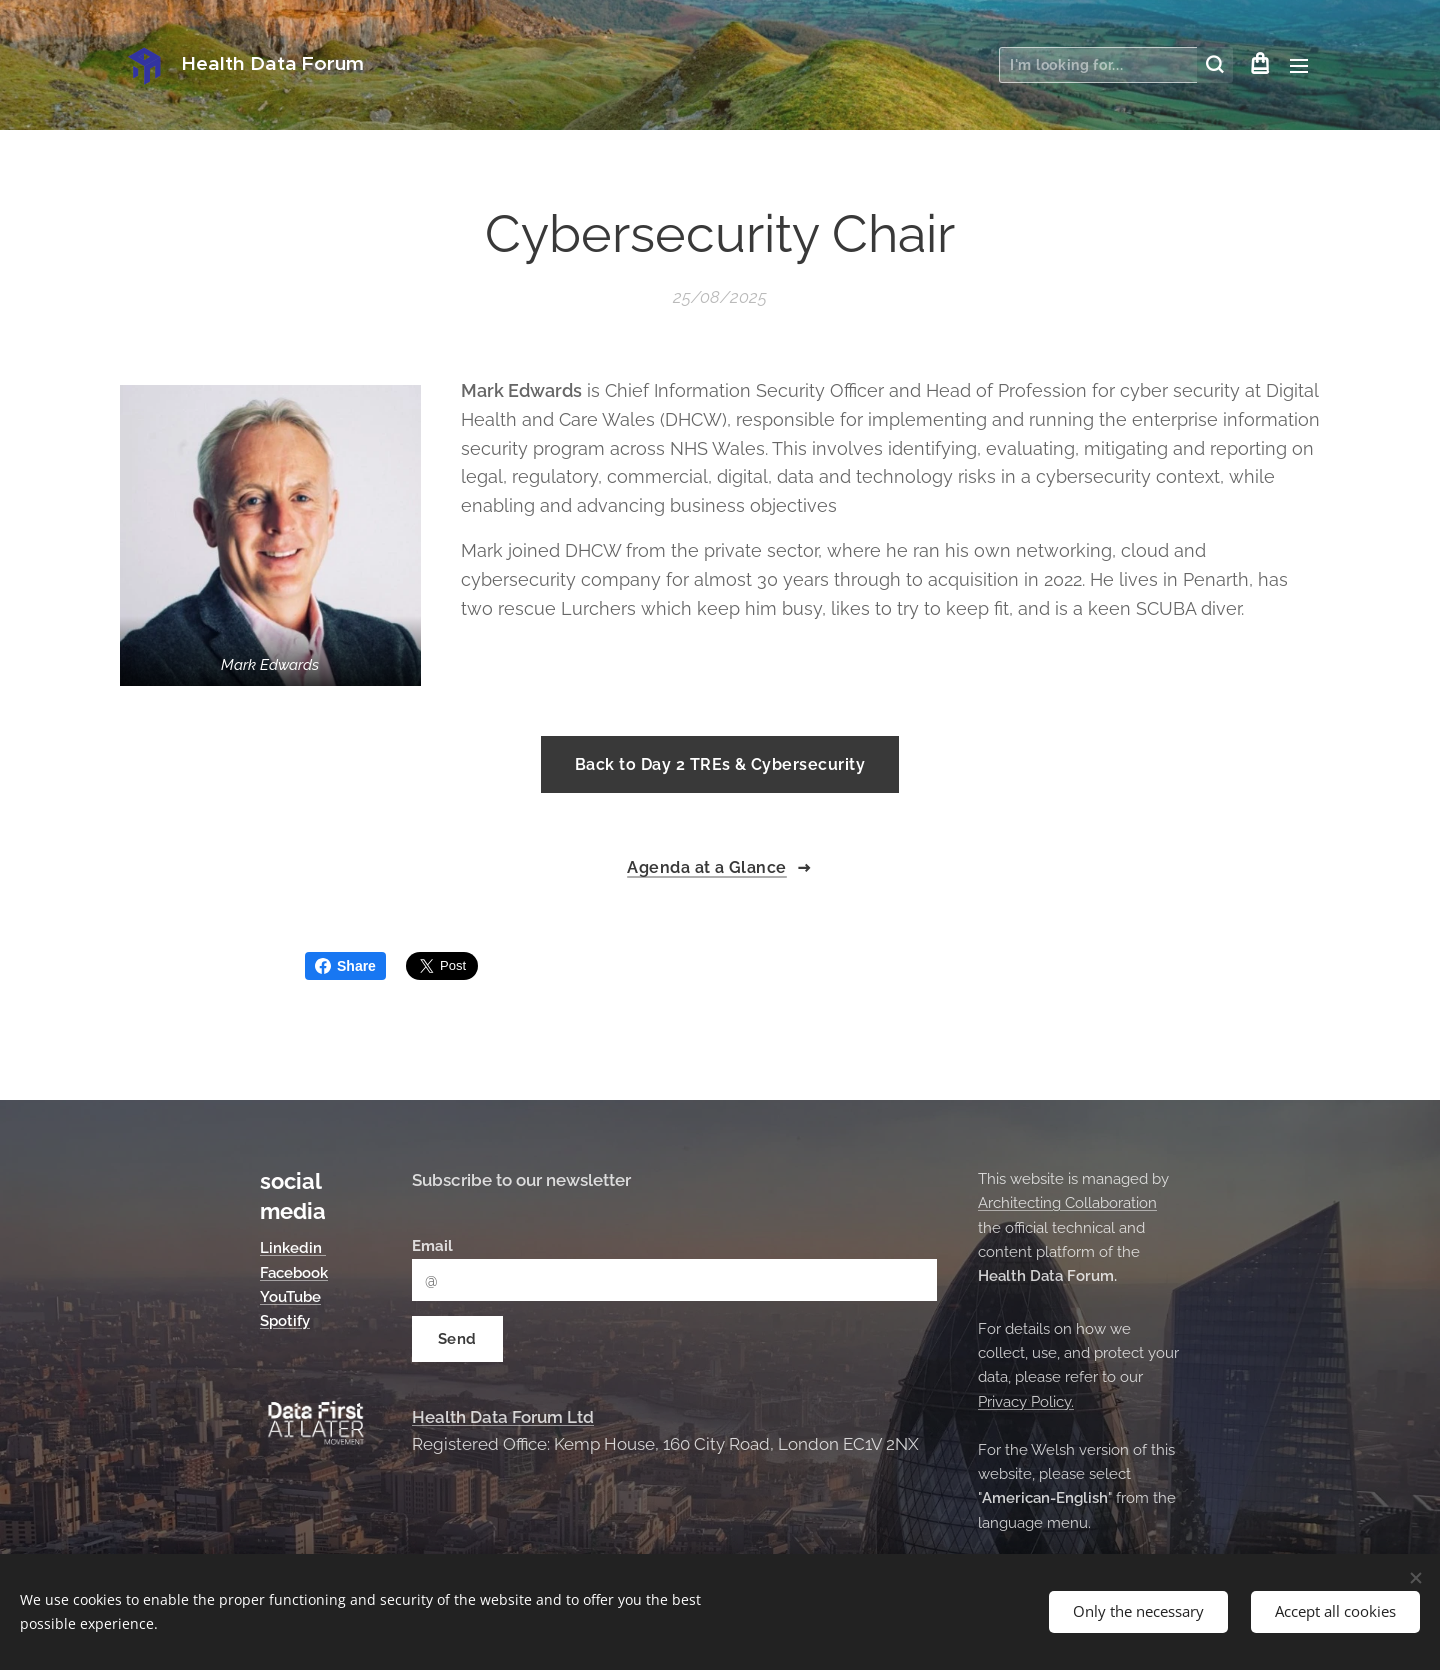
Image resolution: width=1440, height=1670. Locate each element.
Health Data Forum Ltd (503, 1417)
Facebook (294, 1273)
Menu (1299, 66)
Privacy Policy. (1026, 1402)
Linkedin (293, 1249)
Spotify (285, 1322)
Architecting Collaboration (1067, 1204)
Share (345, 966)
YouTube (290, 1297)
